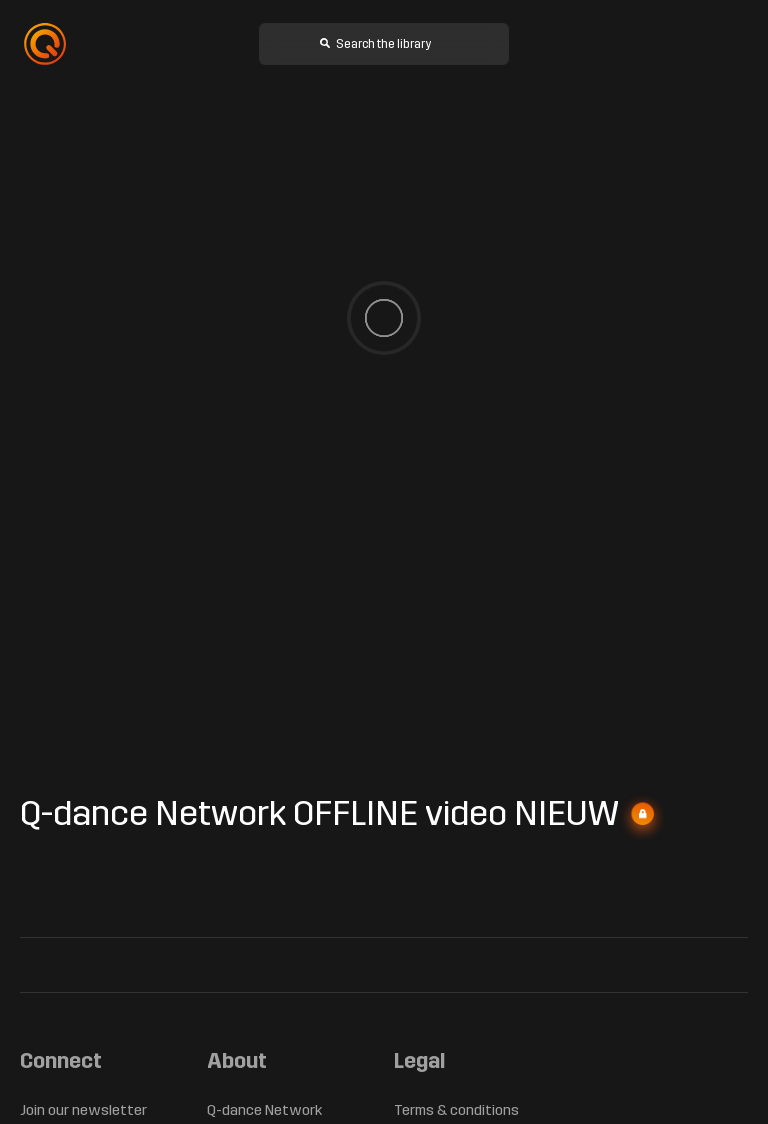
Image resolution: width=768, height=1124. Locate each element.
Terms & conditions (457, 1110)
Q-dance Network (265, 1110)
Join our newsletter (83, 1110)
